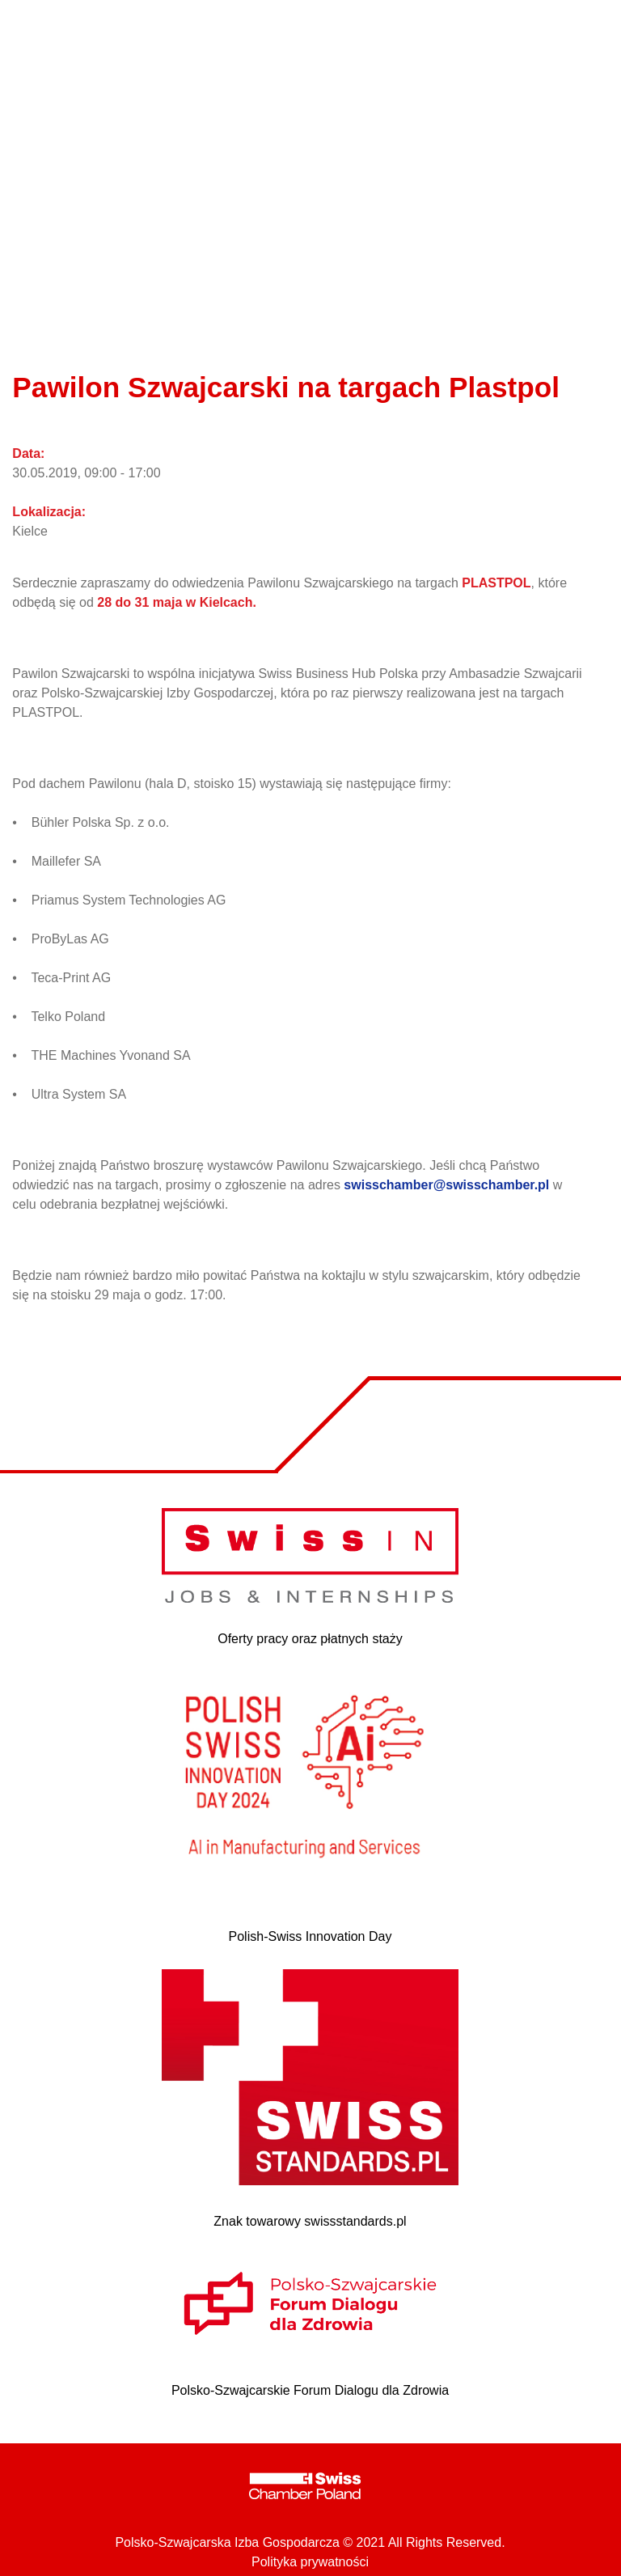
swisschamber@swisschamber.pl (446, 1185)
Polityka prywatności (310, 2562)
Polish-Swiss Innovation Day (310, 1936)
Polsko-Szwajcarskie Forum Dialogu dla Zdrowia (310, 2390)
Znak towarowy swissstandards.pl (309, 2221)
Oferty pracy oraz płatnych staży (310, 1639)
